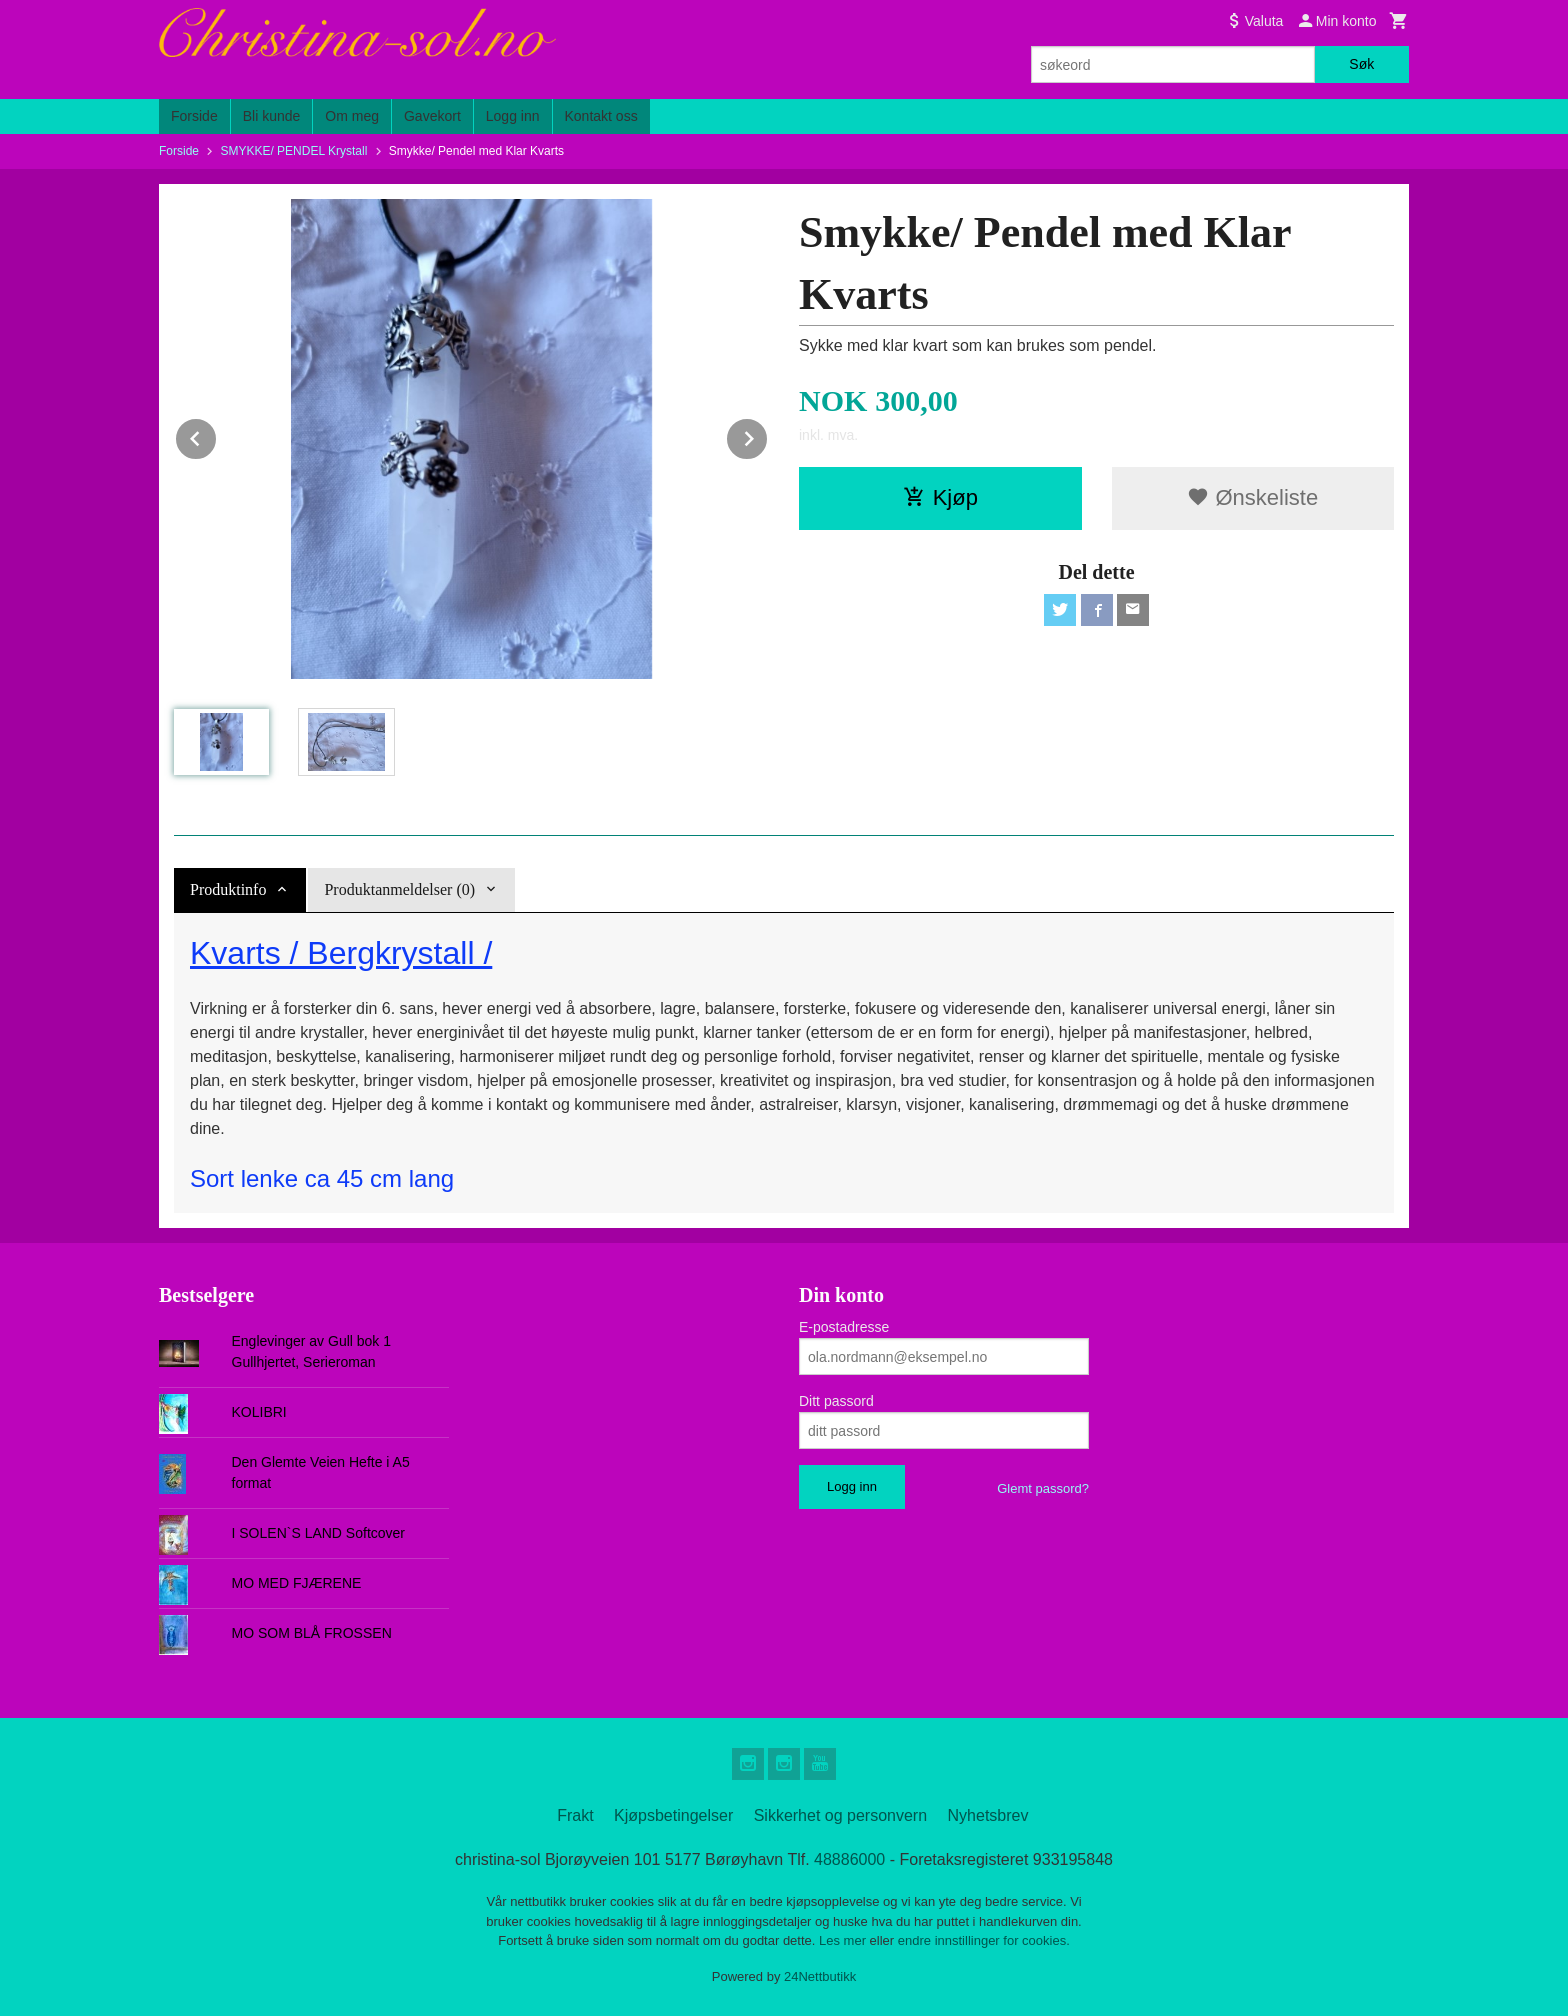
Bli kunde (272, 116)
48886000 (849, 1859)
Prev (217, 435)
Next (768, 435)
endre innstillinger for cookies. (984, 1940)
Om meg (352, 116)
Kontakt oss (601, 116)
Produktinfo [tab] (228, 889)
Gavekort (432, 116)
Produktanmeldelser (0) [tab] (399, 889)
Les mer (844, 1940)
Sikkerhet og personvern (840, 1815)
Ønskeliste (1252, 497)
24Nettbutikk (820, 1976)
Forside (194, 116)
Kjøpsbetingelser (673, 1815)
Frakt (575, 1815)
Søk (1361, 64)
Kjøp (940, 497)
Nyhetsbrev (988, 1815)
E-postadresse (844, 1327)
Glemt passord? (1043, 1488)
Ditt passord (836, 1401)
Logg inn (513, 116)
